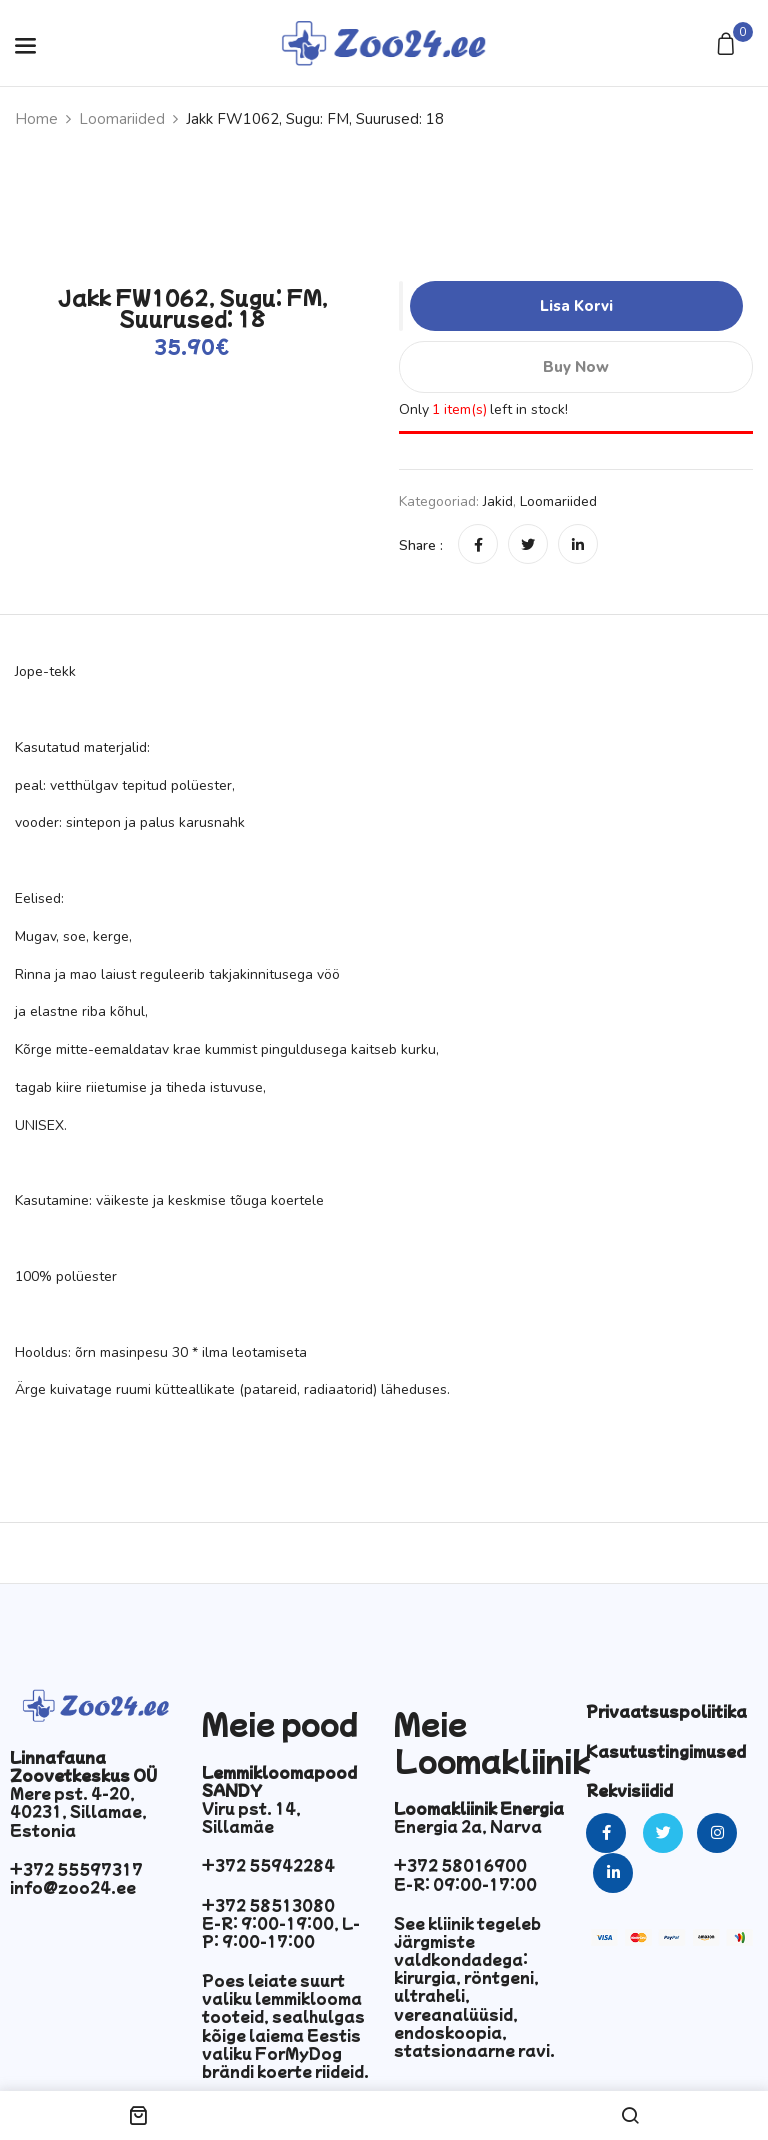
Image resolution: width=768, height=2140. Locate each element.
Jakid (498, 501)
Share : (421, 545)
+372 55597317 (76, 1869)
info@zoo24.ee (73, 1887)
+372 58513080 (268, 1905)
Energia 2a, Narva (468, 1826)
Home (36, 119)
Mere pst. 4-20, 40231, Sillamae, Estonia (78, 1811)
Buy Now (576, 367)
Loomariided (122, 119)
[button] (728, 45)
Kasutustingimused (666, 1751)
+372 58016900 (460, 1865)
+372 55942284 (268, 1865)
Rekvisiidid (629, 1790)
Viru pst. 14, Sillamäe (251, 1817)
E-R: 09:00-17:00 (465, 1884)
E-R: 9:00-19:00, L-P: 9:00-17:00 (281, 1932)
